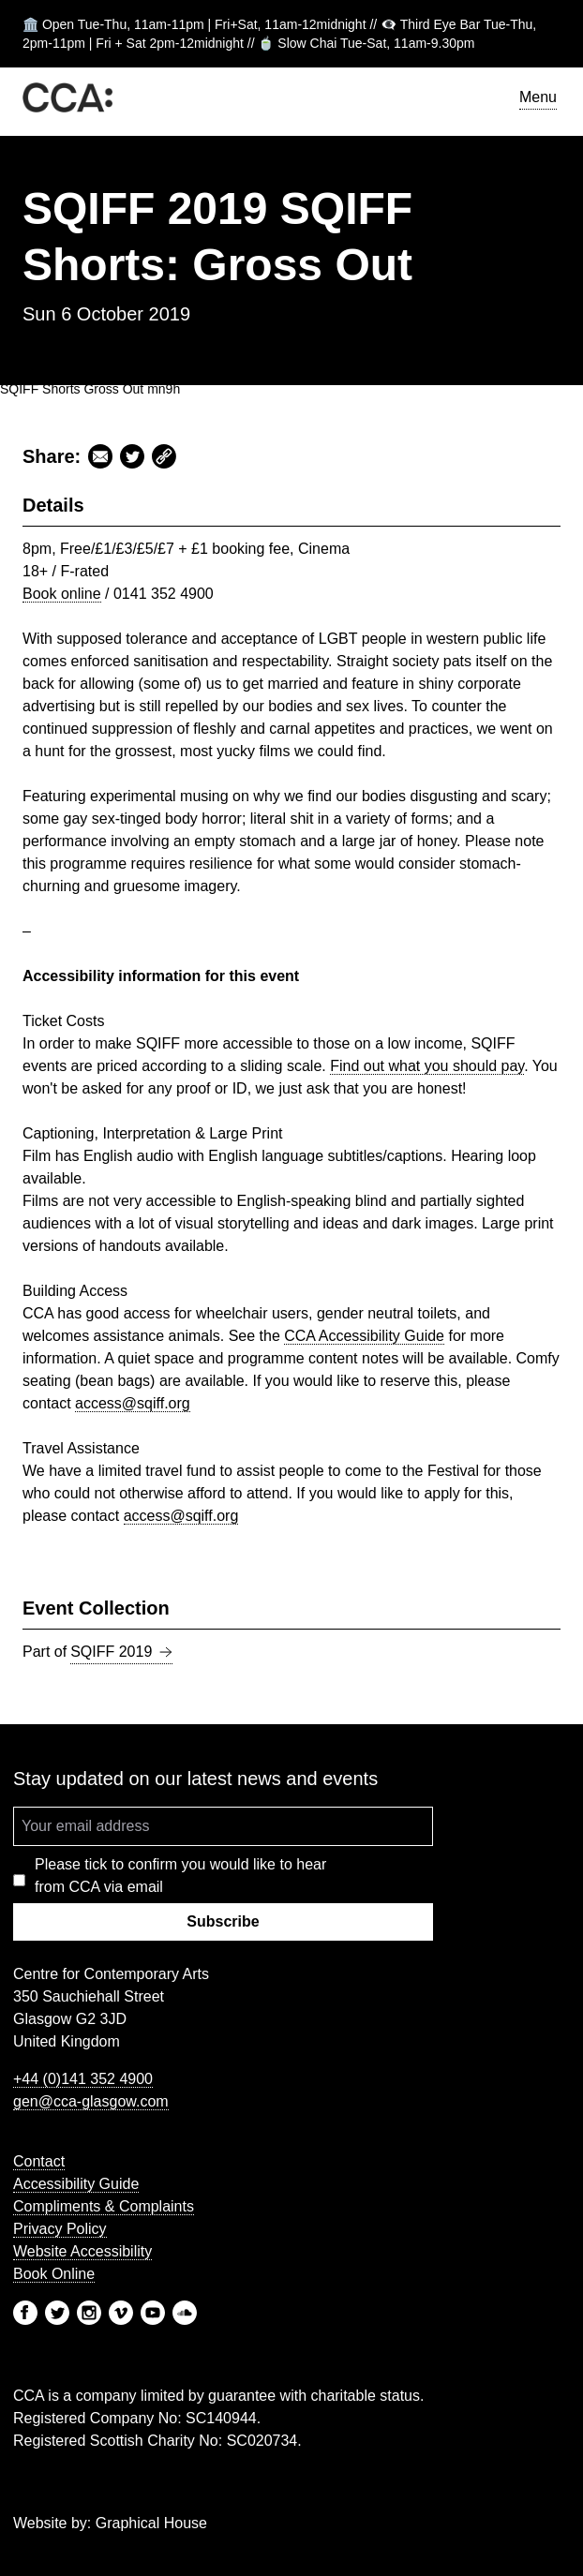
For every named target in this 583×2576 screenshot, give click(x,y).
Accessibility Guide (364, 1336)
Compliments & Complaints (103, 2206)
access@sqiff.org (132, 1403)
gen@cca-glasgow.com (91, 2101)
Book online (61, 594)
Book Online (54, 2274)
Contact (39, 2161)
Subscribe (223, 1921)
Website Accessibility (82, 2251)
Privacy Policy (60, 2229)
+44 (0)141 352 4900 (83, 2079)
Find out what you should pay (427, 1066)
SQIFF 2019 (121, 1652)
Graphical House (151, 2523)
